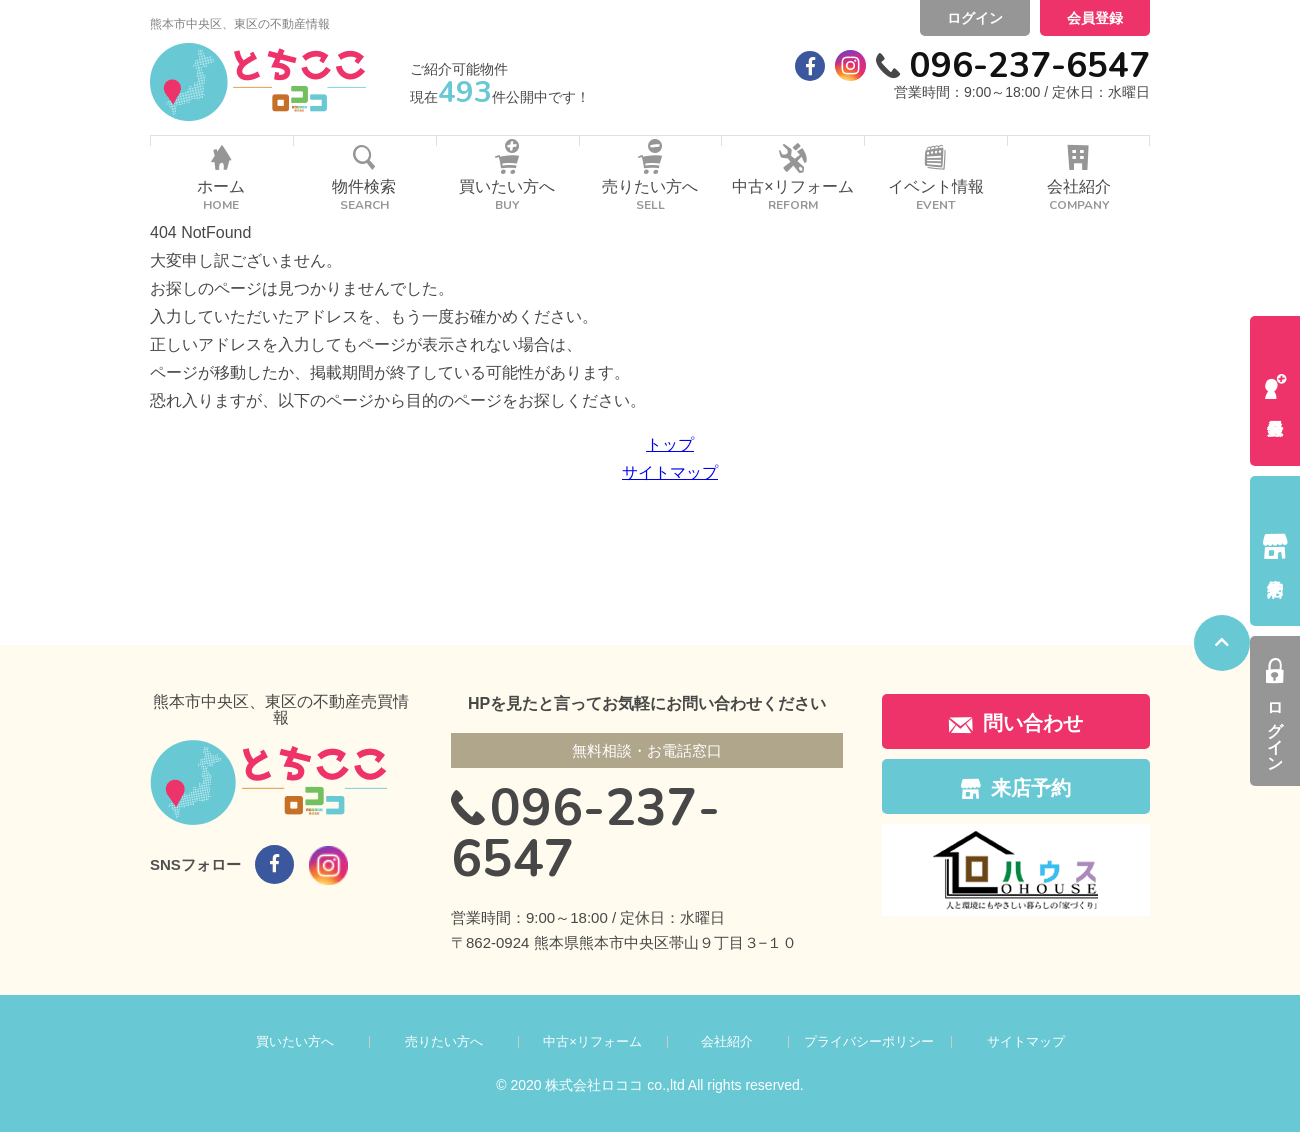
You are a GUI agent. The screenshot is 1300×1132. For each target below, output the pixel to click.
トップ (670, 444)
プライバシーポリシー (869, 1041)
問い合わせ (1016, 723)
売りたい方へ (444, 1041)
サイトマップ (670, 472)
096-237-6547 (1030, 65)
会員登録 (1095, 18)
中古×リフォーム (592, 1041)
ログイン (975, 18)
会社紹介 (727, 1041)
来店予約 (1016, 788)
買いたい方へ (295, 1041)
